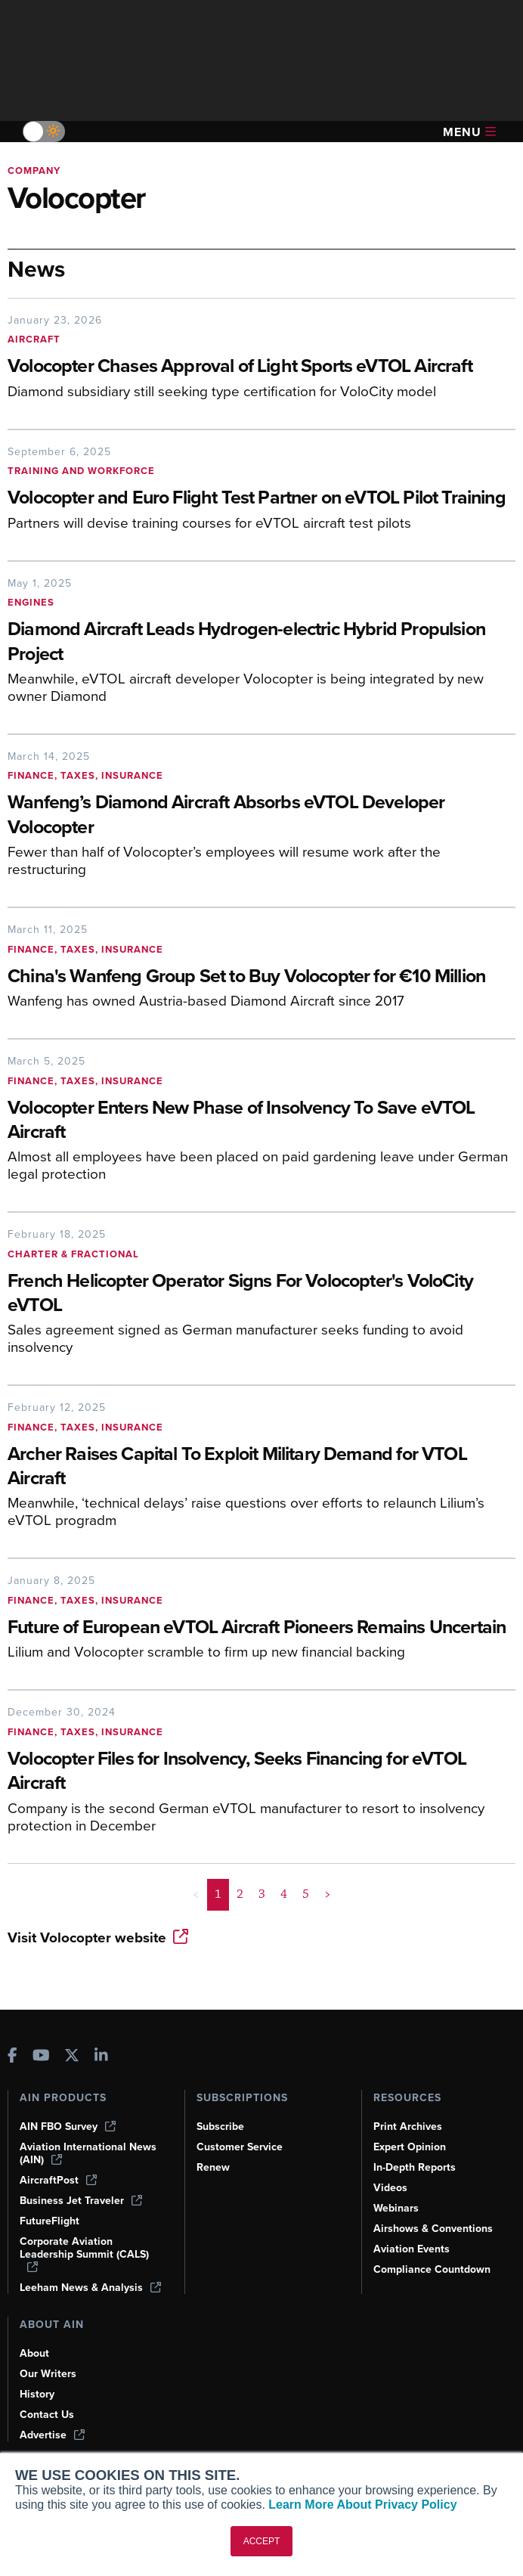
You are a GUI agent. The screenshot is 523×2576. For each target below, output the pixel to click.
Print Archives (407, 2126)
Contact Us (47, 2414)
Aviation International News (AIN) (88, 2153)
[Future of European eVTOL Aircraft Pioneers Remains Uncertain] (261, 1628)
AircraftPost (58, 2180)
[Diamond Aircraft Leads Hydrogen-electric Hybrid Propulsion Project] (261, 642)
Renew (213, 2167)
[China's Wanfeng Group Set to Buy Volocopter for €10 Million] (261, 977)
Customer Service (240, 2146)
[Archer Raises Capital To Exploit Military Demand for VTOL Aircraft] (261, 1467)
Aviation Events (411, 2249)
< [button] (196, 1894)
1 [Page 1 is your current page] (218, 1894)
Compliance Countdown (432, 2269)
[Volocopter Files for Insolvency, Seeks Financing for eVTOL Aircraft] (261, 1772)
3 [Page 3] (261, 1894)
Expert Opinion (409, 2146)
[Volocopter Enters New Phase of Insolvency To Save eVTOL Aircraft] (261, 1121)
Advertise (52, 2435)
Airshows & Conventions (433, 2228)
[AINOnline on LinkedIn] (101, 2056)
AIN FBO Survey (68, 2126)
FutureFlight (49, 2221)
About (34, 2353)
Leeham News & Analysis (90, 2287)
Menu (469, 132)
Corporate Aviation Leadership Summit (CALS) (84, 2253)
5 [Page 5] (305, 1894)
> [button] (327, 1894)
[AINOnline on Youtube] (41, 2056)
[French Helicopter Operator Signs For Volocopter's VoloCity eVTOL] (261, 1294)
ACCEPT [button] (261, 2541)
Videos (390, 2187)
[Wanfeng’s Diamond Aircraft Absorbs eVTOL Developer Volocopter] (261, 815)
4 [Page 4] (283, 1894)
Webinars (396, 2208)
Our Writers (48, 2373)
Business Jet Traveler (81, 2200)
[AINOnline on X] (71, 2056)
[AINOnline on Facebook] (12, 2056)
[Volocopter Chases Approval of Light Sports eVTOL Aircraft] (261, 367)
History (37, 2394)
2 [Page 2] (240, 1894)
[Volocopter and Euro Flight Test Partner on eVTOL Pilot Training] (261, 499)
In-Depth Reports (414, 2167)
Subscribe (220, 2126)
